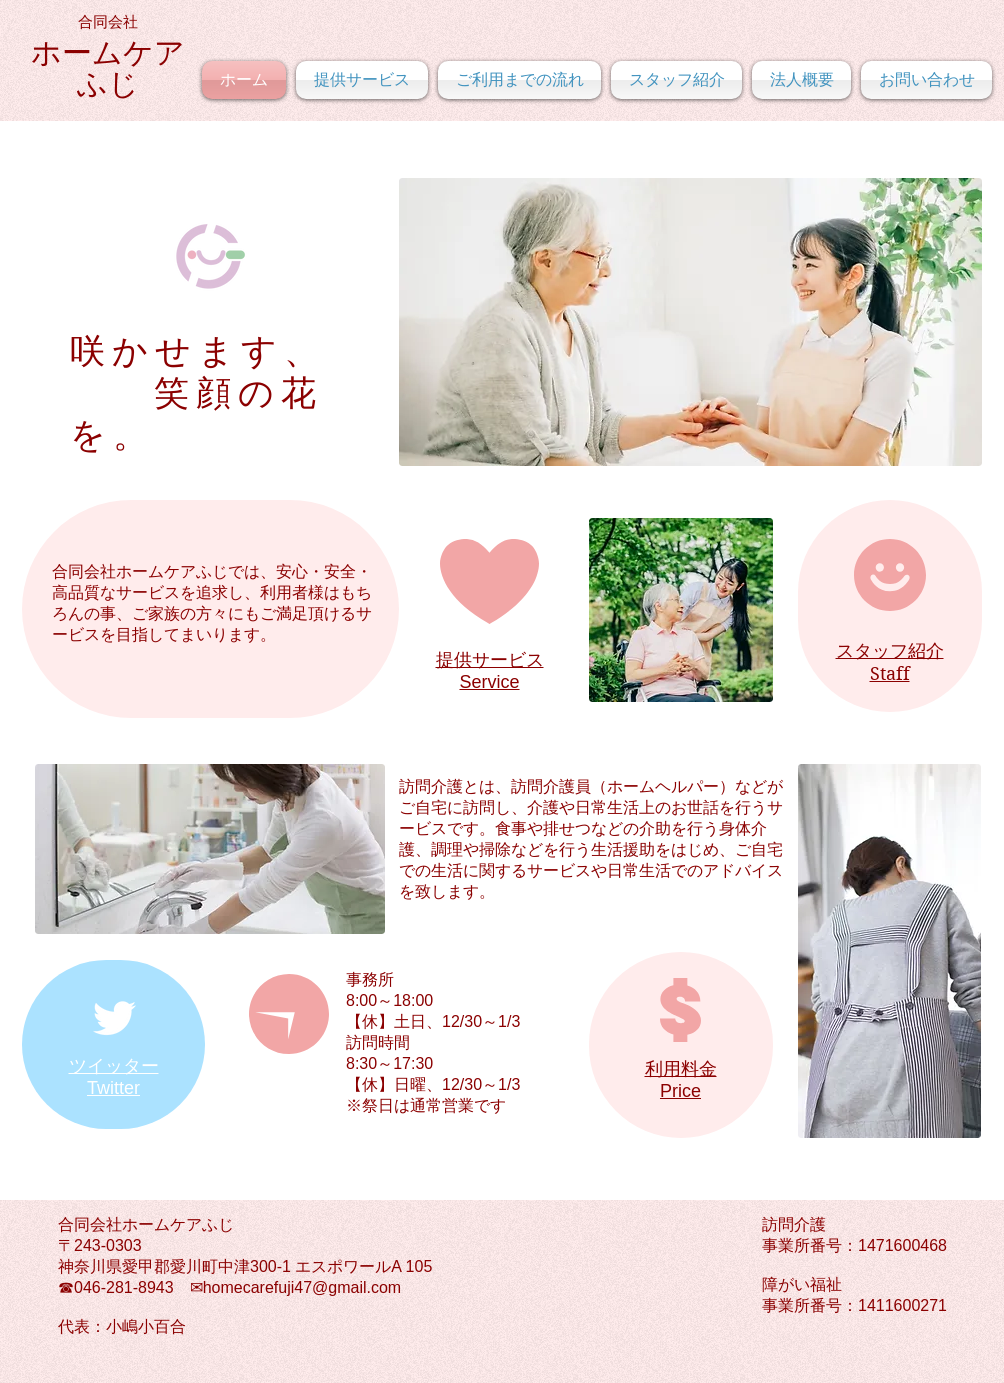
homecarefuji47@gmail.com (302, 1287)
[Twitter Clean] (114, 1018)
